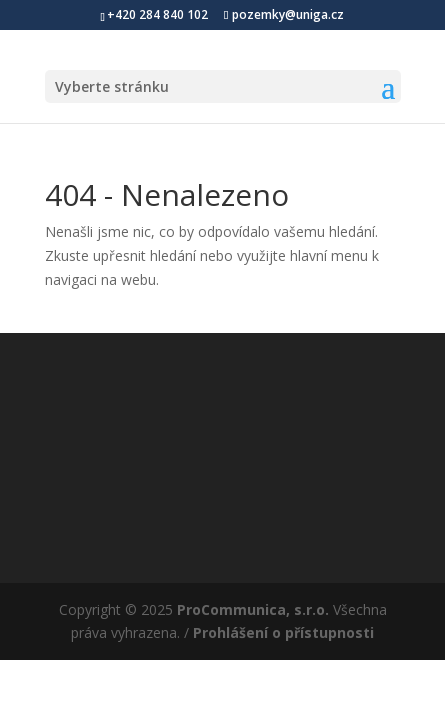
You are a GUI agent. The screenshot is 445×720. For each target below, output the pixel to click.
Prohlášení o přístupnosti (283, 632)
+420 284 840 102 (157, 14)
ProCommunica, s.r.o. (253, 609)
